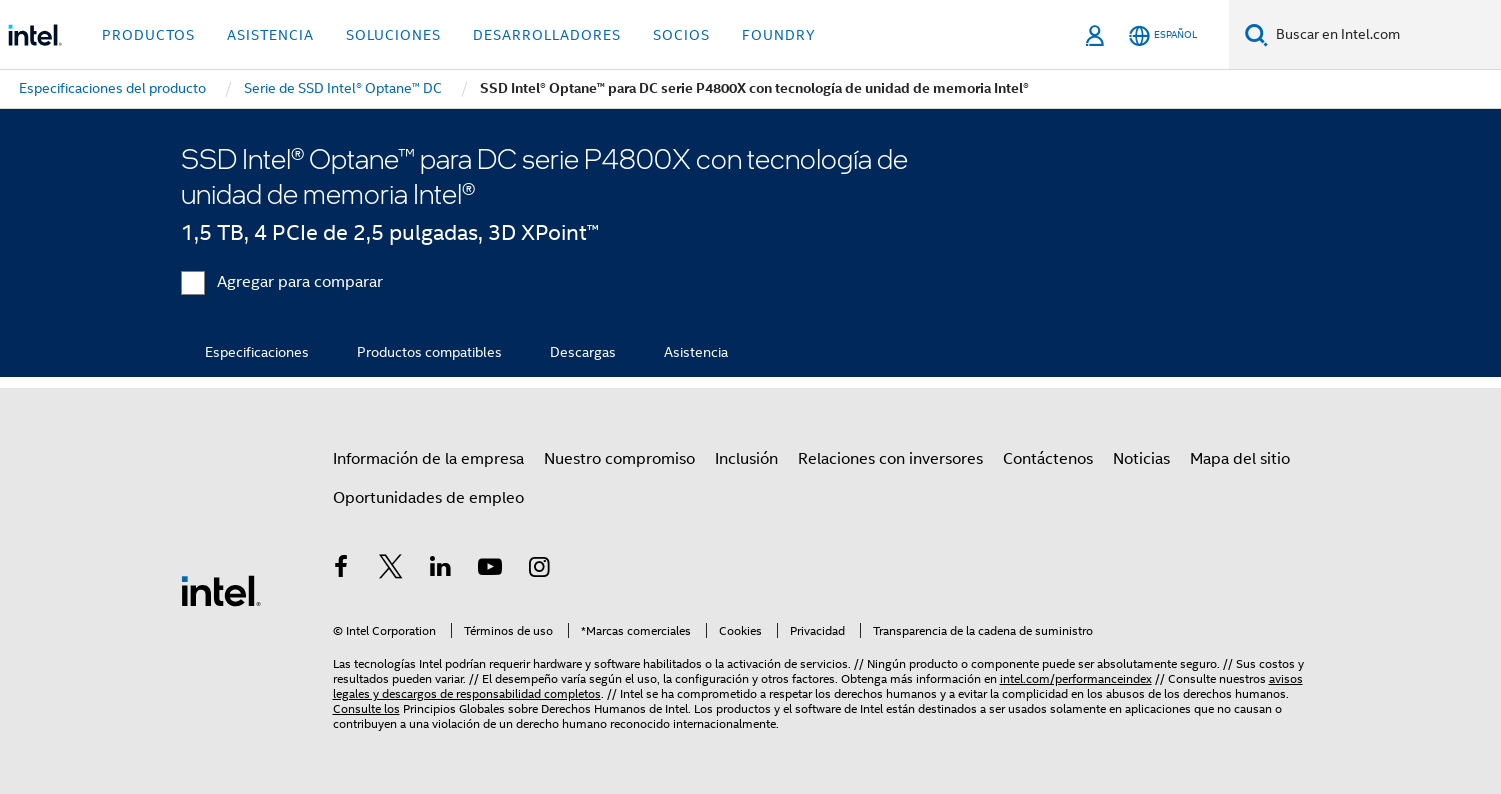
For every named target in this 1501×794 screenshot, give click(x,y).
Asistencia (696, 352)
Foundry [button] (779, 35)
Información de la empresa (428, 459)
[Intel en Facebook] (342, 570)
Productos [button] (148, 35)
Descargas (583, 352)
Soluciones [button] (393, 35)
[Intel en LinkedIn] (441, 570)
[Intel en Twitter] (391, 570)
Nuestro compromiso (619, 459)
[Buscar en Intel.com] (1384, 35)
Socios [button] (681, 35)
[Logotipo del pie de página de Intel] (221, 590)
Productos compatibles (429, 352)
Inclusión (746, 459)
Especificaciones (257, 352)
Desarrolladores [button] (547, 35)
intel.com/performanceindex (1076, 678)
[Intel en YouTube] (490, 570)
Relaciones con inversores (890, 459)
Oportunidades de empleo (428, 498)
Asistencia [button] (270, 35)
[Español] (1163, 35)
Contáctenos (1048, 459)
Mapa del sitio (1240, 459)
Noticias (1141, 459)
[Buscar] (1256, 34)
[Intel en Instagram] (540, 570)
